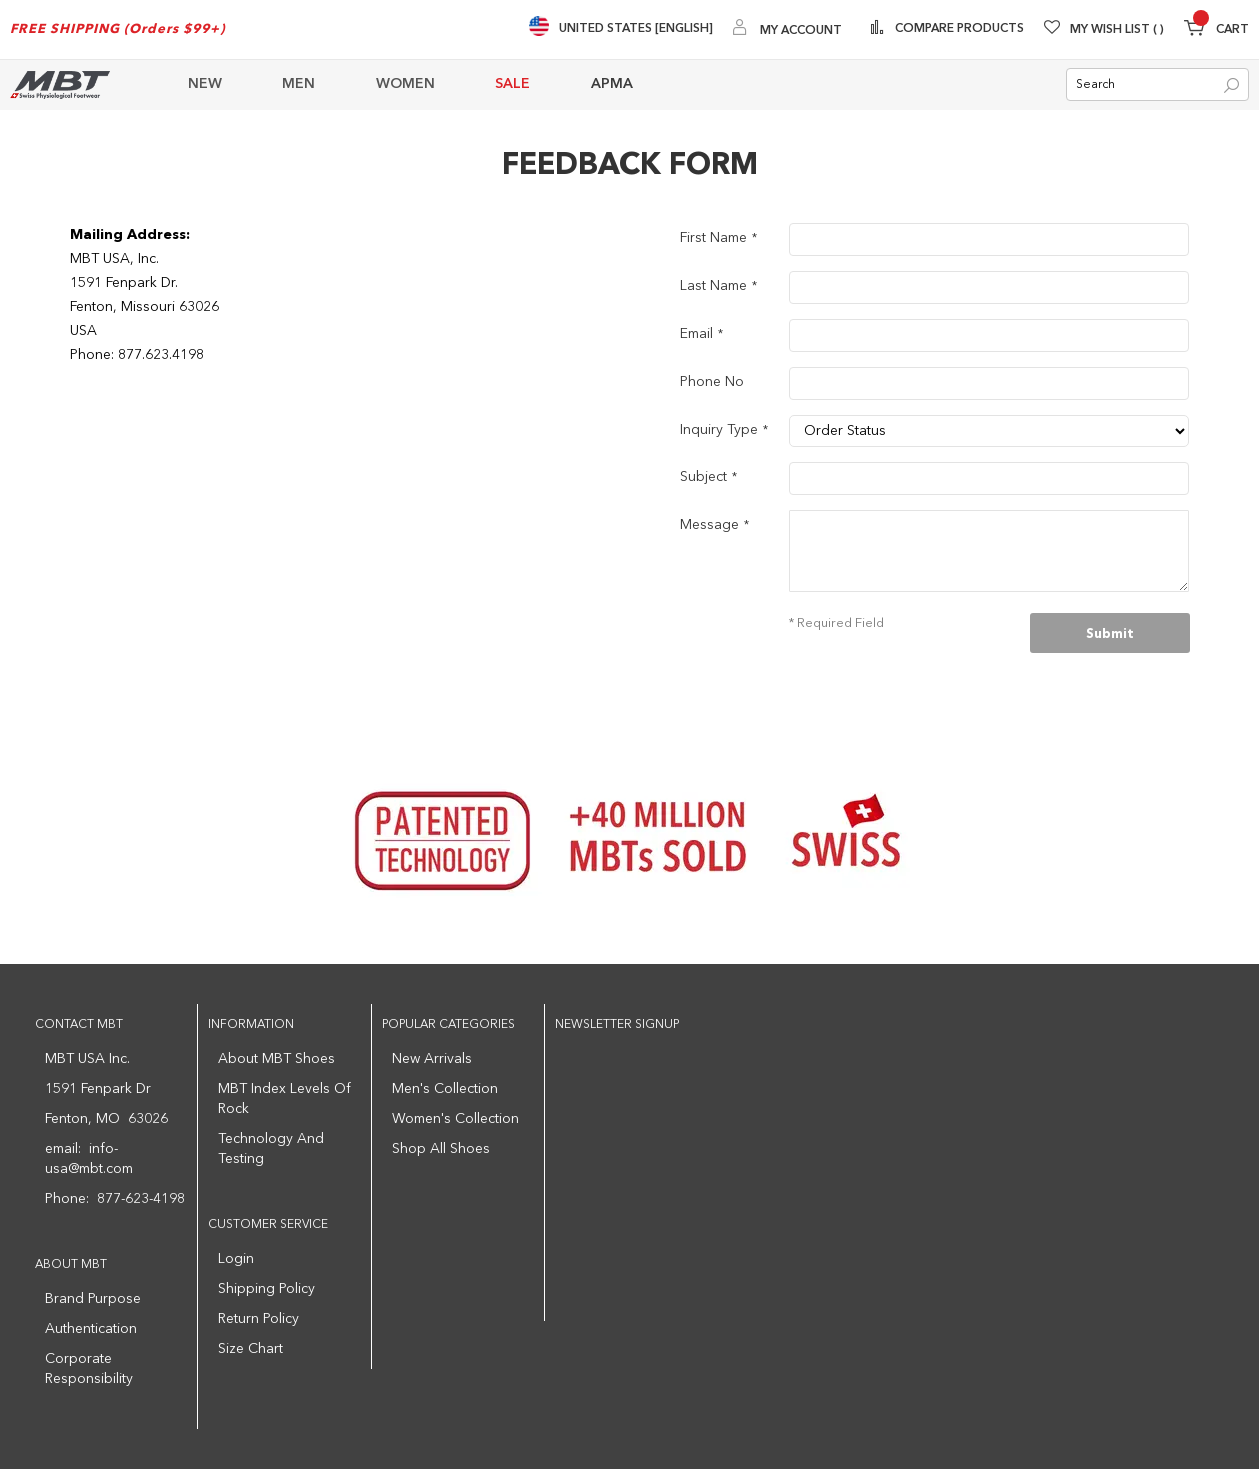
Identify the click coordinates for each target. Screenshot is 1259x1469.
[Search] (1231, 86)
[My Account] (787, 29)
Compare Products (958, 29)
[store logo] (60, 84)
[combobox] (1157, 85)
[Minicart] (1216, 30)
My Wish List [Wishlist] (1117, 30)
